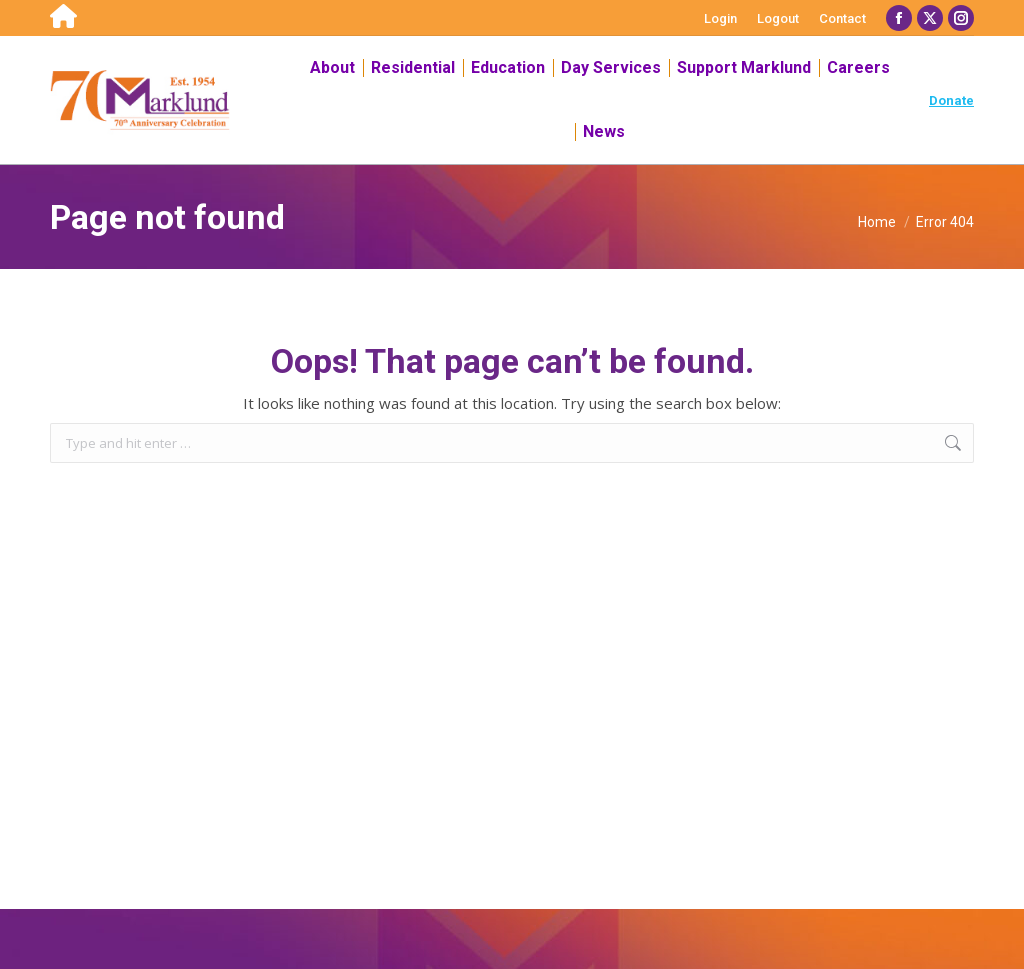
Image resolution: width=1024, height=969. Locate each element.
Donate (951, 100)
